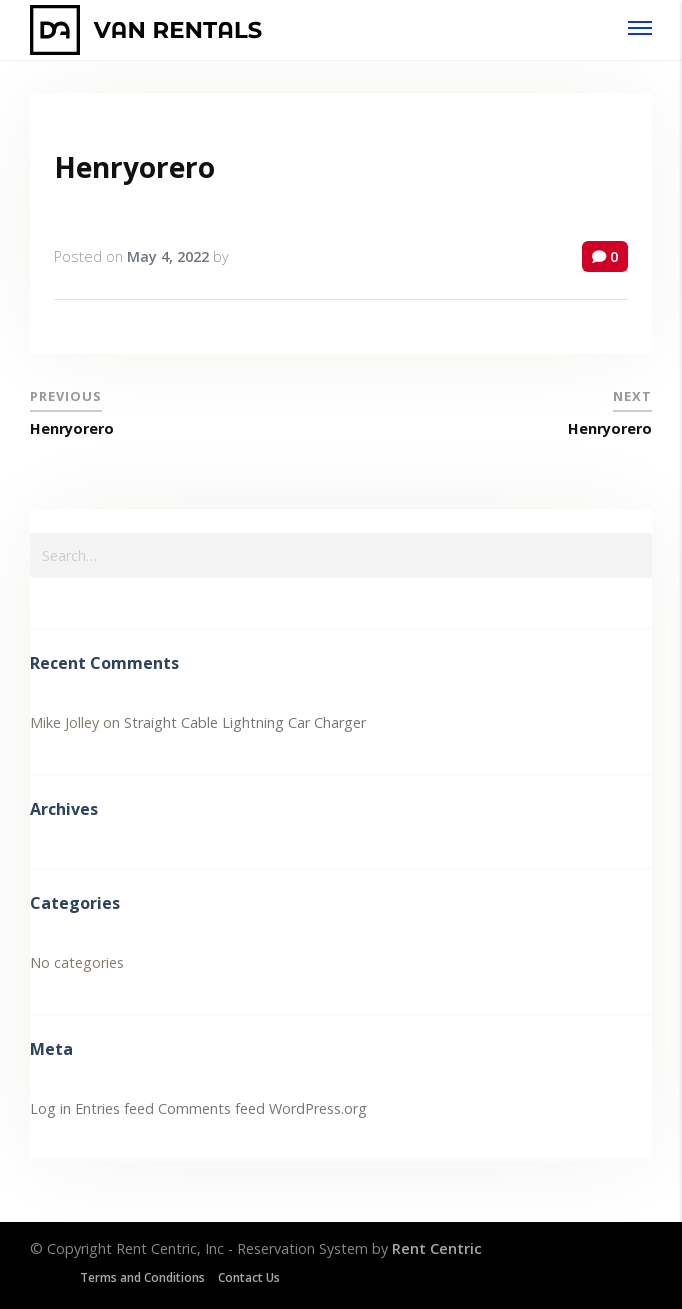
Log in (50, 1108)
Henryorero (134, 167)
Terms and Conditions (142, 1277)
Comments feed (211, 1108)
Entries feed (114, 1108)
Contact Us (249, 1277)
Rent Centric (437, 1248)
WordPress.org (318, 1108)
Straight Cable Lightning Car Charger (245, 722)
